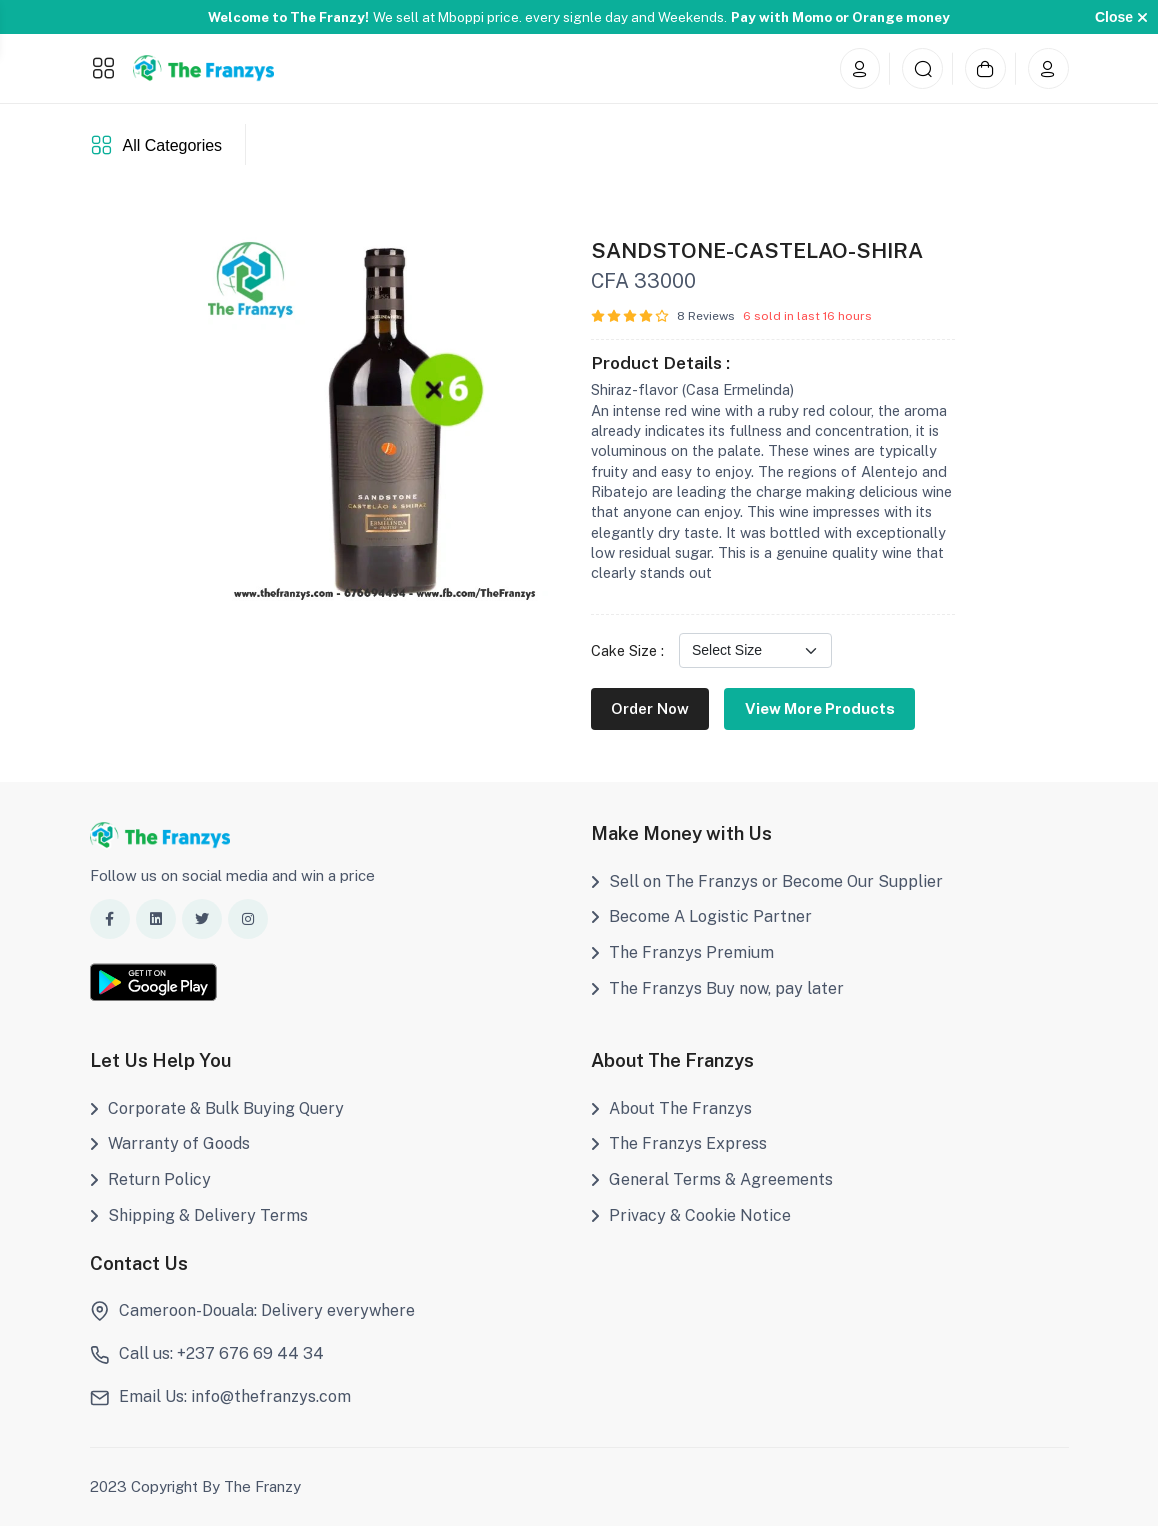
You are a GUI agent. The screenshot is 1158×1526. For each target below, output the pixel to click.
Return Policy (150, 1179)
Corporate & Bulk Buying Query (217, 1108)
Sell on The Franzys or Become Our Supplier (767, 881)
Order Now (650, 708)
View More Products (820, 708)
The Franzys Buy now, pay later (717, 988)
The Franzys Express (679, 1143)
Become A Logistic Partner (701, 916)
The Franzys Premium (682, 952)
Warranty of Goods (170, 1143)
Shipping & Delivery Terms (199, 1215)
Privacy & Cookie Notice (691, 1215)
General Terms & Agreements (712, 1179)
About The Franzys (671, 1108)
